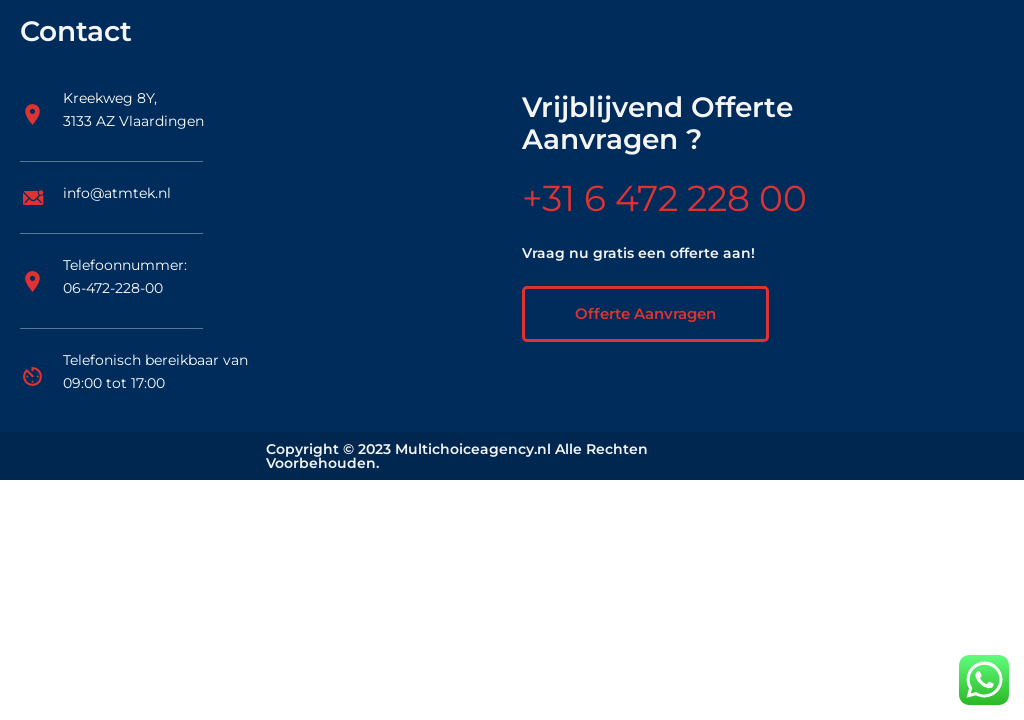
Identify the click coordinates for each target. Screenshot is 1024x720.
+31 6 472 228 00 (664, 198)
